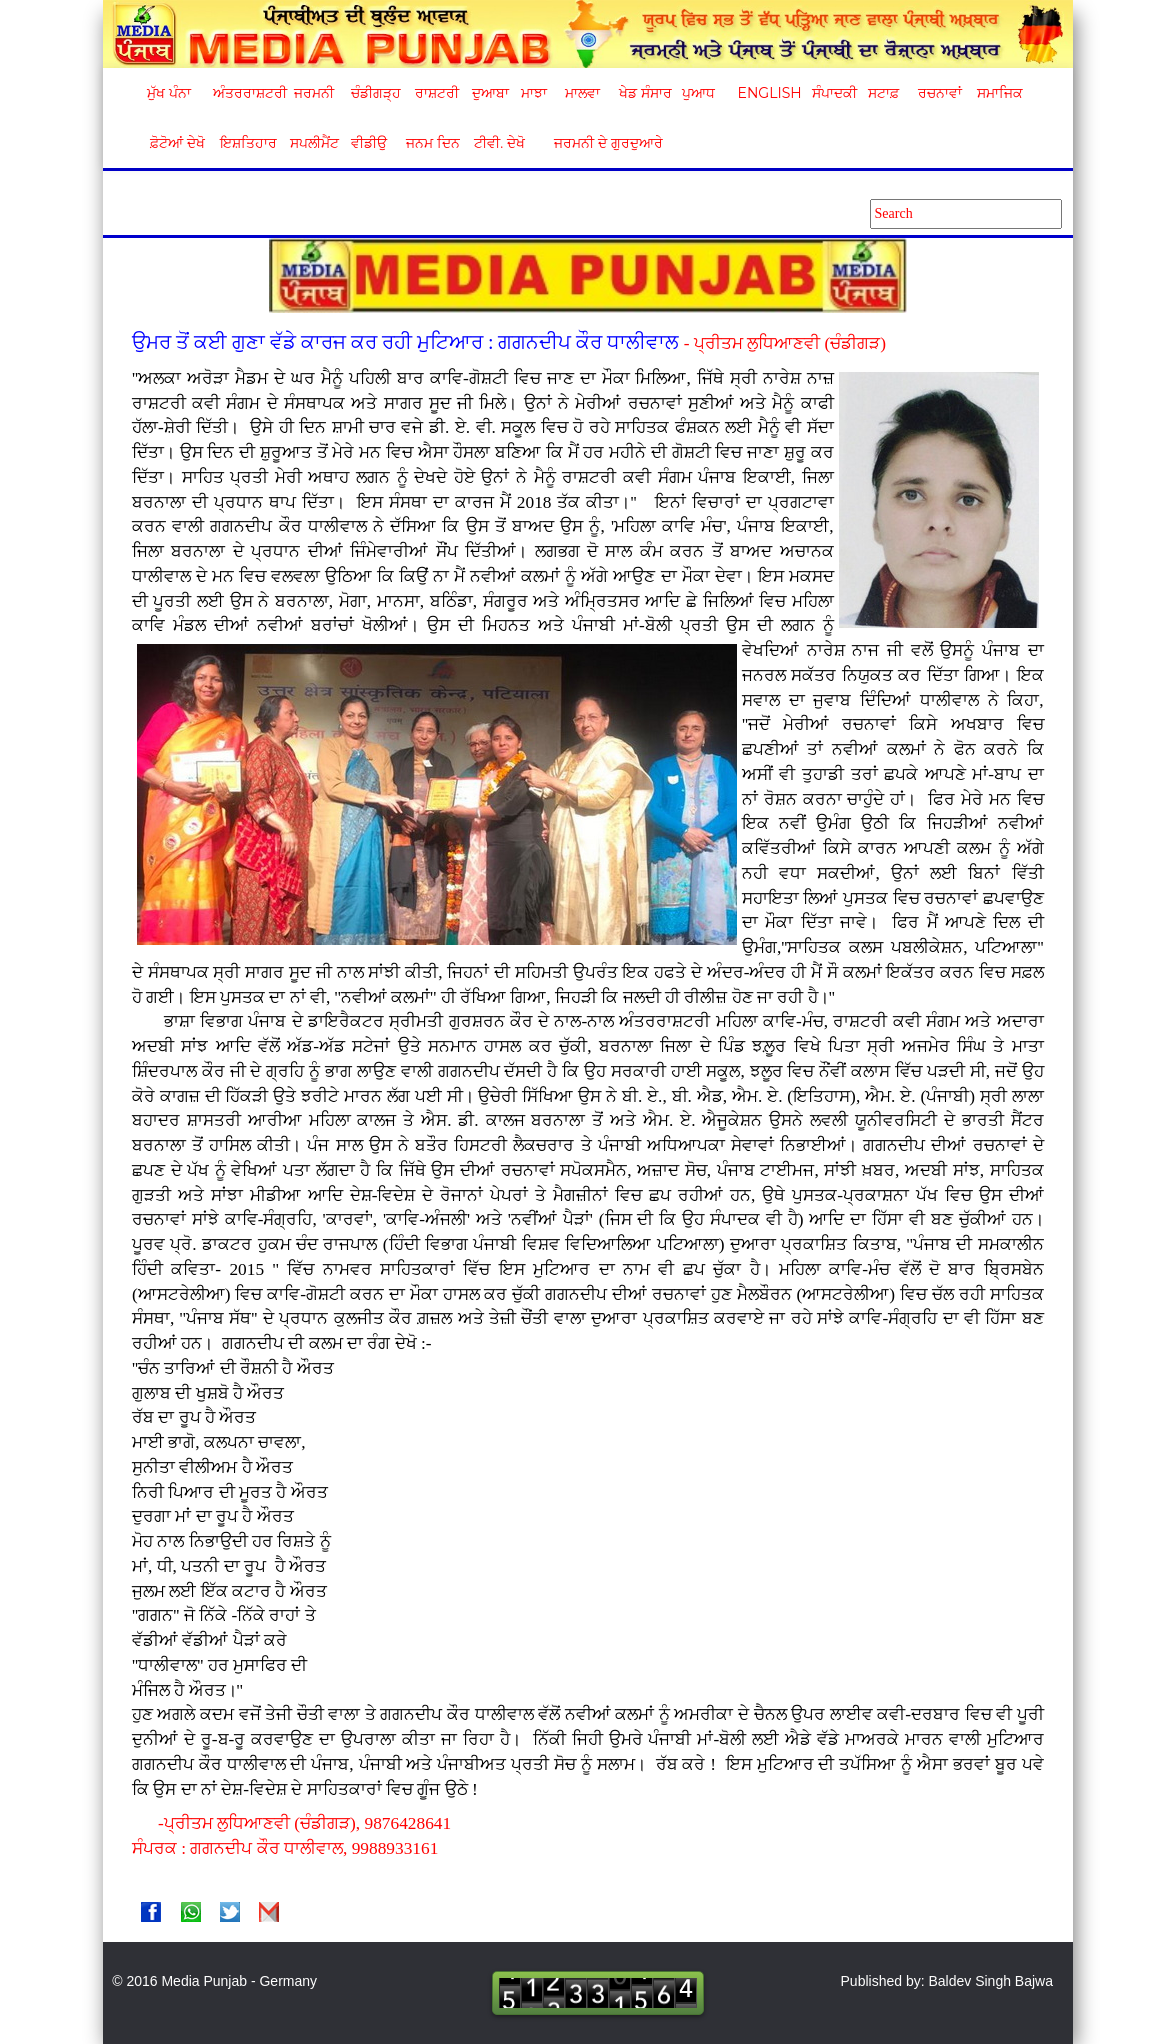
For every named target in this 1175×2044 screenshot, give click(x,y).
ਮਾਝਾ (534, 93)
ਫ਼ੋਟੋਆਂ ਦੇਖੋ (176, 143)
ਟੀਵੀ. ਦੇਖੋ (498, 143)
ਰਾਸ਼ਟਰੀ (437, 93)
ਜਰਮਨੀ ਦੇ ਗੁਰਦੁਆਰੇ (600, 143)
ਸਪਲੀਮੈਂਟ (314, 143)
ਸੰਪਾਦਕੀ (834, 93)
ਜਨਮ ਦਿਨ (432, 143)
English (767, 93)
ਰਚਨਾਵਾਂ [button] (940, 93)
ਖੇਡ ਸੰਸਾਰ (644, 93)
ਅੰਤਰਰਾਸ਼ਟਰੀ (246, 93)
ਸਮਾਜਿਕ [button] (1000, 93)
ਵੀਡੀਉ (369, 143)
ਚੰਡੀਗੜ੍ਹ (375, 93)
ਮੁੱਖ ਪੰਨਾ (169, 93)
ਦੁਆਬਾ (490, 93)
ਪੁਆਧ (698, 93)
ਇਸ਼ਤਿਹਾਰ (247, 143)
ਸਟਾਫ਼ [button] (883, 93)
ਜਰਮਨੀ (314, 93)
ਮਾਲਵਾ (582, 93)
